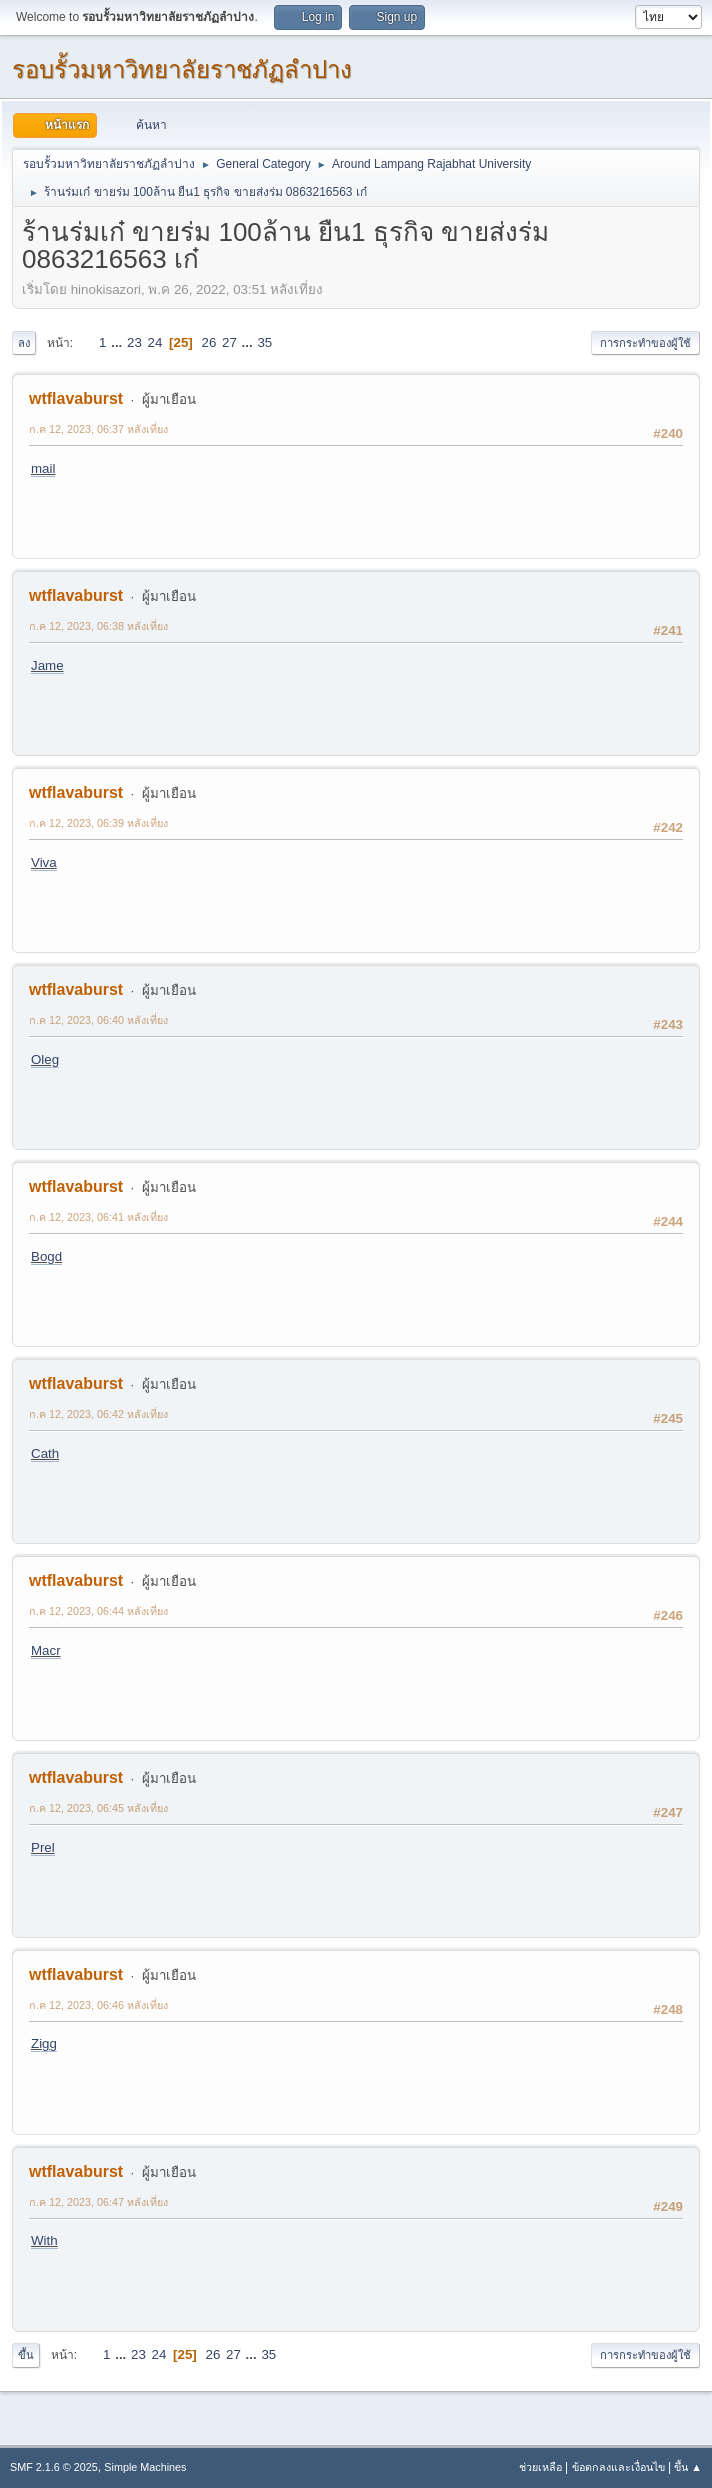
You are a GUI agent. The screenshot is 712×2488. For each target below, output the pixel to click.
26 (209, 342)
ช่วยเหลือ (540, 2467)
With (44, 2240)
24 (155, 342)
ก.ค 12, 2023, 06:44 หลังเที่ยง (98, 1611)
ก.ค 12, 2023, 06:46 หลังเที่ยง (98, 2005)
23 (134, 342)
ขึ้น (26, 2355)
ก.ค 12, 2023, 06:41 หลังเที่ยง (98, 1217)
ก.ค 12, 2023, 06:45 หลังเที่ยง (98, 1808)
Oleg (45, 1059)
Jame (47, 665)
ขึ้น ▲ (688, 2467)
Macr (46, 1650)
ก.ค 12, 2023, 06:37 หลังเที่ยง (98, 429)
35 (264, 342)
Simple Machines (145, 2467)
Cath (45, 1453)
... (118, 342)
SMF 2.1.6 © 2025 (54, 2467)
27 (229, 342)
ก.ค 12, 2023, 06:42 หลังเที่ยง (98, 1414)
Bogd (46, 1256)
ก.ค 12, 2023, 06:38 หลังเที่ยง (98, 626)
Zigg (44, 2043)
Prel (43, 1847)
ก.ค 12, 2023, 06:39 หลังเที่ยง (98, 823)
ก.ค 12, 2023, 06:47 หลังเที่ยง (98, 2202)
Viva (44, 862)
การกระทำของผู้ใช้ (645, 343)
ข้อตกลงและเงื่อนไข (618, 2467)
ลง (24, 343)
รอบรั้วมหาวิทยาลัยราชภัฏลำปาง (182, 69)
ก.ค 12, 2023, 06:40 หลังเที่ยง (98, 1020)
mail (43, 468)
